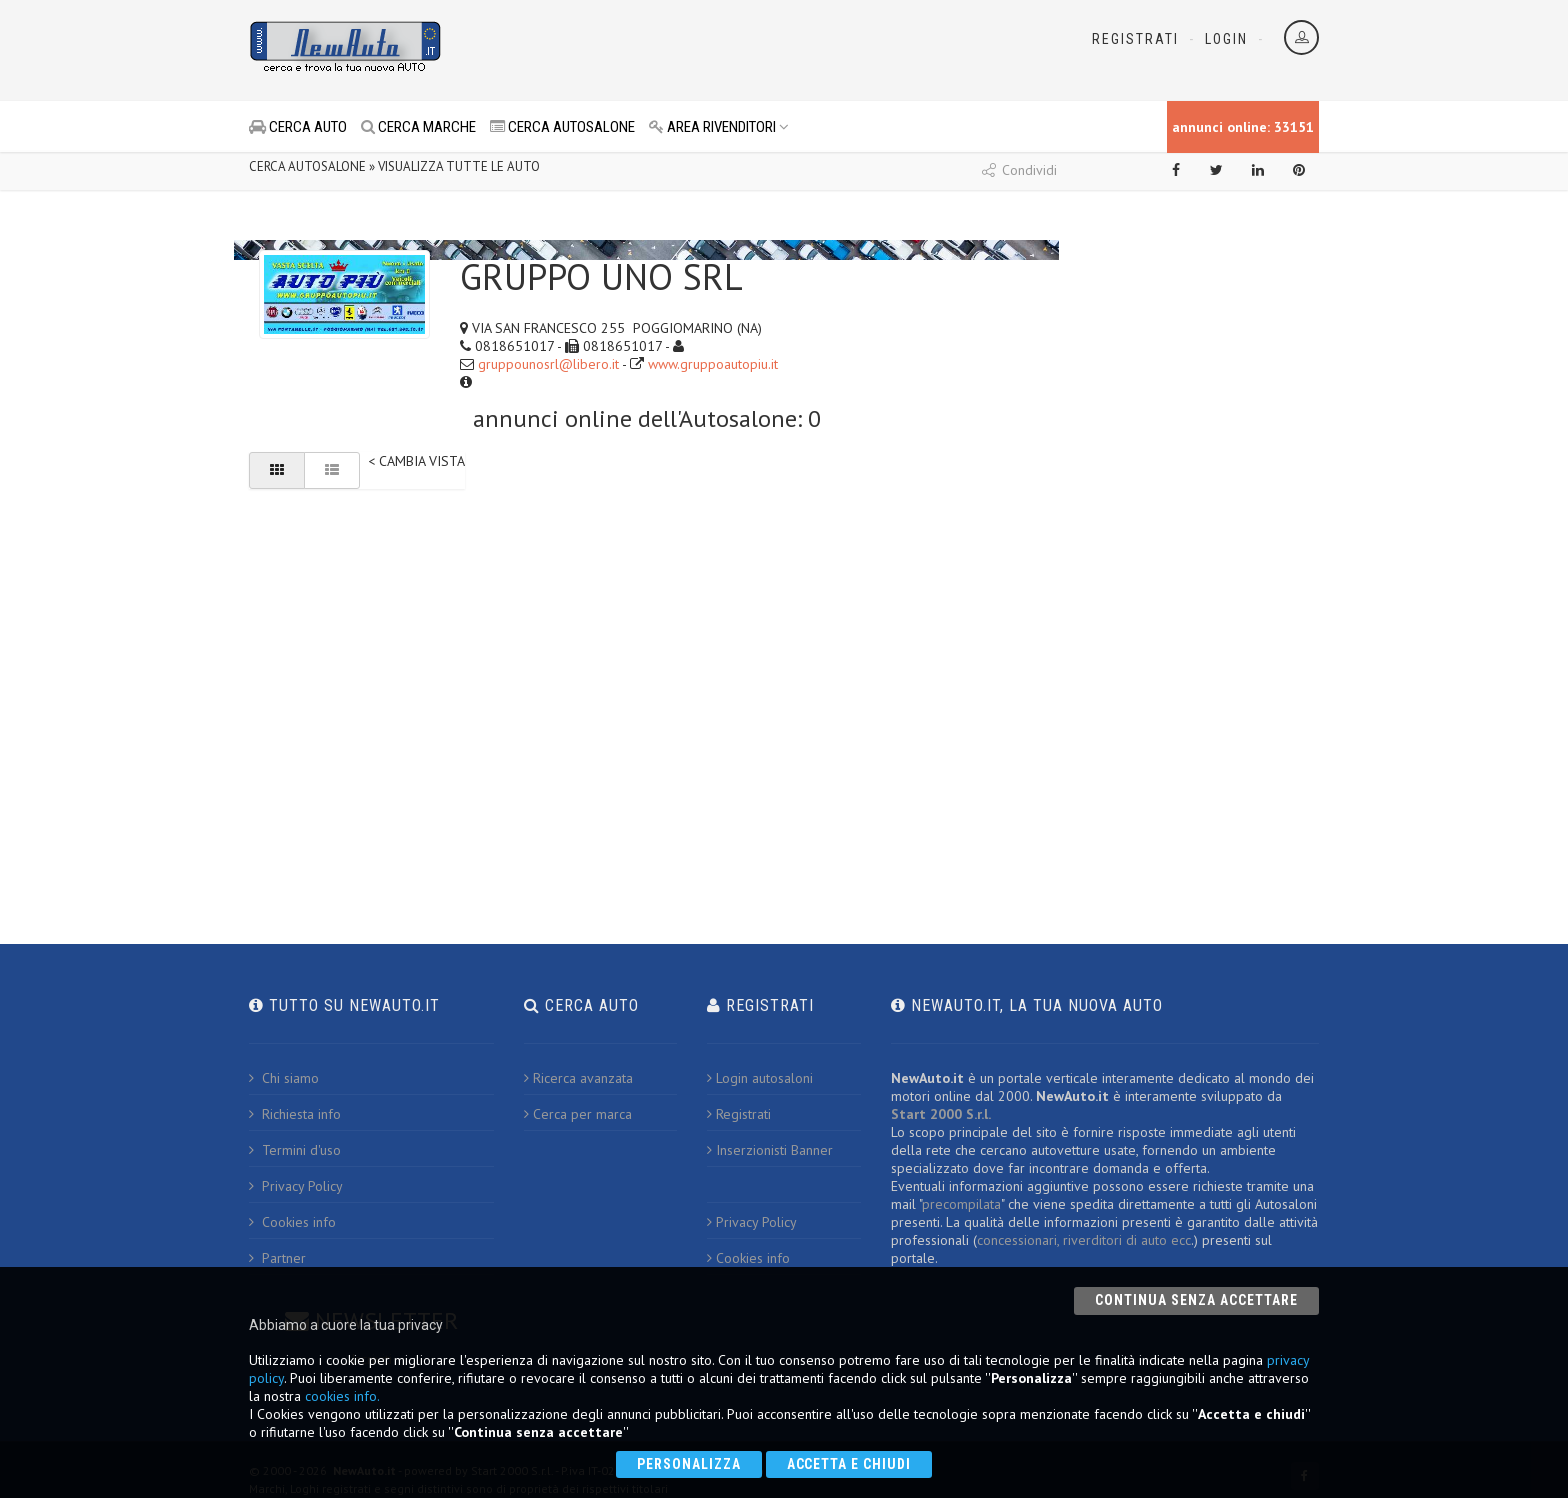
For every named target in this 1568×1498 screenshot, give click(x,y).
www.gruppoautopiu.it (713, 364)
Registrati (1135, 39)
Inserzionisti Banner (770, 1150)
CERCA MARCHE (418, 127)
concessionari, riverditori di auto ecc (1084, 1240)
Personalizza (689, 1464)
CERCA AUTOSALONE (562, 127)
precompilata (961, 1204)
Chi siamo (284, 1078)
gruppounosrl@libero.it (548, 364)
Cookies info (292, 1222)
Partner (277, 1258)
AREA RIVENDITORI (719, 127)
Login (1226, 39)
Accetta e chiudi (849, 1464)
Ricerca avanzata (578, 1078)
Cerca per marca (578, 1114)
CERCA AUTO (298, 127)
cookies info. (342, 1396)
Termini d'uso (295, 1150)
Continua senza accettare (1196, 1300)
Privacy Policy (296, 1186)
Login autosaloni (760, 1078)
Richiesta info (295, 1114)
